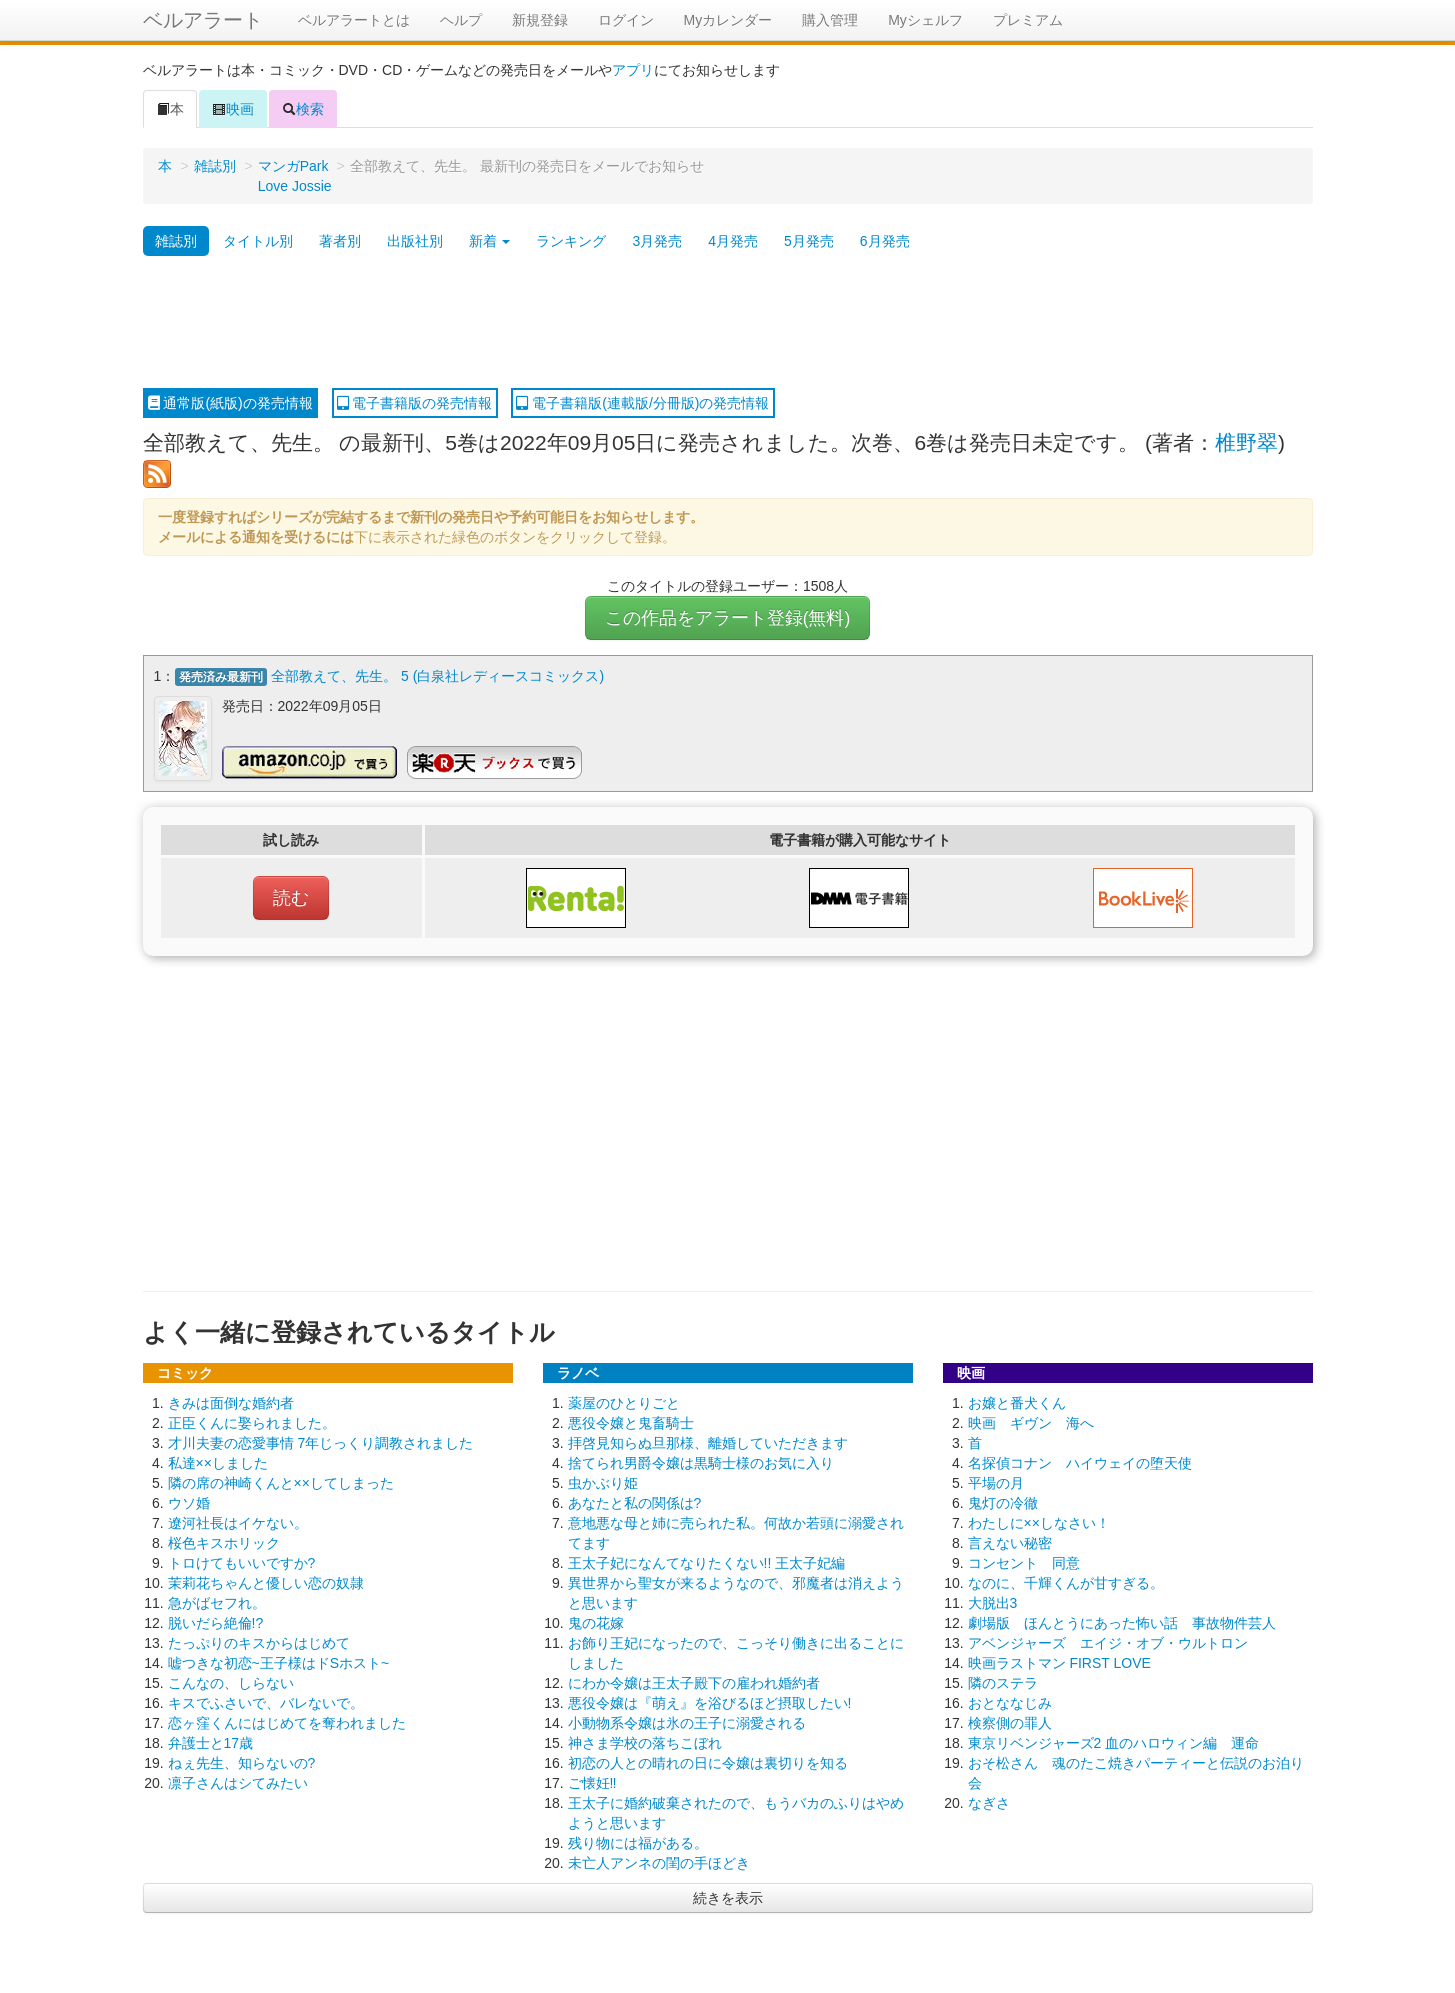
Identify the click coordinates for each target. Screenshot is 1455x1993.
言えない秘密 (1010, 1543)
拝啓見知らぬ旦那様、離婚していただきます (708, 1443)
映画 (233, 109)
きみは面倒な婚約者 (231, 1403)
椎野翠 (1246, 442)
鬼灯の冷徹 (1003, 1503)
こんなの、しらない (231, 1683)
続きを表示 (728, 1898)
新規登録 (540, 20)
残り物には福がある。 (638, 1843)
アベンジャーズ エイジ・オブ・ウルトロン (1108, 1643)
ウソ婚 (189, 1503)
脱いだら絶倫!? (216, 1623)
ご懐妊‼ (592, 1783)
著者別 (340, 241)
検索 (303, 109)
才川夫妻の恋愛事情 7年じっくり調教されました (321, 1443)
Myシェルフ (925, 20)
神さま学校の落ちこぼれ (645, 1743)
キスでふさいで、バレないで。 (266, 1703)
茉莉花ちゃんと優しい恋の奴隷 (266, 1583)
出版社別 (415, 241)
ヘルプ (461, 20)
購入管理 (830, 20)
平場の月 (996, 1483)
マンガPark (293, 166)
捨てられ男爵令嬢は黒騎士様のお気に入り (701, 1463)
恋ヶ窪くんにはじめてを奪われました (287, 1723)
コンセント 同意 (1024, 1563)
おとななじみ (1010, 1703)
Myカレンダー (728, 20)
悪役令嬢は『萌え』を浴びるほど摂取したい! (710, 1703)
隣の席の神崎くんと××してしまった (281, 1483)
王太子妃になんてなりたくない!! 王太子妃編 (707, 1563)
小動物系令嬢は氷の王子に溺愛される (687, 1723)
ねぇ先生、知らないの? (242, 1763)
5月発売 (809, 241)
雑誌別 (215, 166)
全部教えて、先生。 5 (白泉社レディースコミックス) (437, 676)
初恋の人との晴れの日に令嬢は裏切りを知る (708, 1763)
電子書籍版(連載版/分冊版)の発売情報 (642, 403)
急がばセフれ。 (217, 1603)
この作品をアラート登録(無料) (728, 618)
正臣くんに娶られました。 (252, 1423)
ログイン (626, 20)
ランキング (571, 241)
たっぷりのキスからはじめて (259, 1643)
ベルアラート (203, 20)
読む (291, 898)
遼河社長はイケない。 (238, 1523)
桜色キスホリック (224, 1543)
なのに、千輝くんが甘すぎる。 (1066, 1583)
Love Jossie (295, 186)
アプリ (633, 70)
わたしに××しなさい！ (1039, 1523)
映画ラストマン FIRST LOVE (1059, 1663)
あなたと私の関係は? (635, 1503)
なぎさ (989, 1803)
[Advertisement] (728, 323)
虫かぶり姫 (603, 1483)
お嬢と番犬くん (1017, 1403)
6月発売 (885, 241)
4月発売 (733, 241)
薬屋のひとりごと (624, 1403)
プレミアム (1028, 20)
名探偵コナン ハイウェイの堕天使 (1080, 1463)
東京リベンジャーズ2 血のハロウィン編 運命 (1114, 1743)
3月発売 (657, 241)
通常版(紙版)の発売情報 (230, 403)
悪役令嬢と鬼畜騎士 (631, 1423)
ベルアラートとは (354, 20)
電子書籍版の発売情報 (415, 403)
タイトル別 (258, 241)
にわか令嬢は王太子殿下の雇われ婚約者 (694, 1683)
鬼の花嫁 (596, 1623)
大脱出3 (993, 1603)
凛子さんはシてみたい (238, 1783)
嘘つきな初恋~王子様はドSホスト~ (279, 1663)
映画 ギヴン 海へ (1031, 1423)
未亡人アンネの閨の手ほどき (659, 1863)
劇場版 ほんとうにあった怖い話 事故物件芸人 (1122, 1623)
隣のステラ (1003, 1683)
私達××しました (218, 1463)
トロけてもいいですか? (242, 1563)
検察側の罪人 (1010, 1723)
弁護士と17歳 (211, 1743)
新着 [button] (490, 241)
